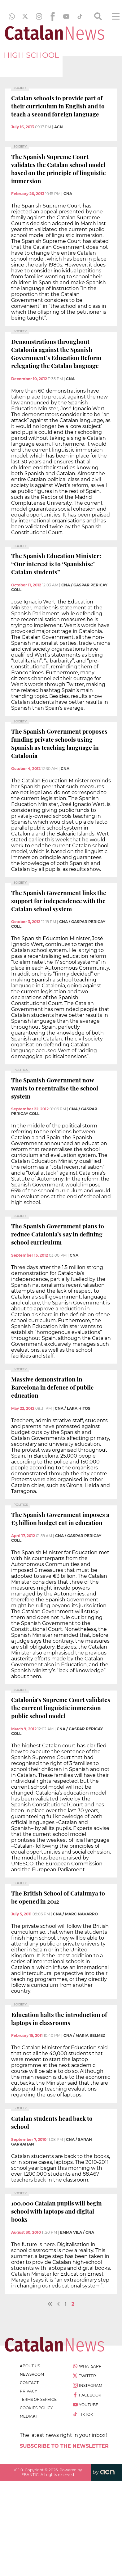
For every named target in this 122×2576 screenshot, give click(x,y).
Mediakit (29, 2416)
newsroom (32, 2374)
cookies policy (36, 2407)
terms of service (38, 2399)
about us (30, 2366)
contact (29, 2382)
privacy (28, 2391)
